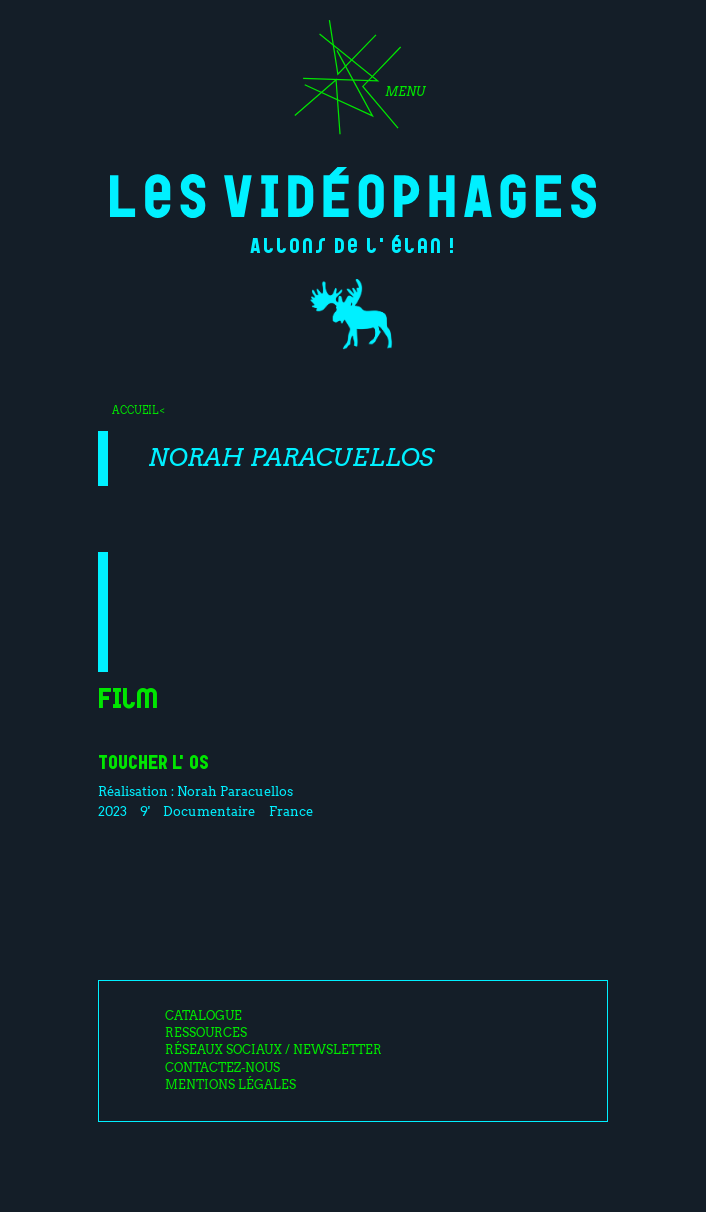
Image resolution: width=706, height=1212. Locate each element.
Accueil (135, 410)
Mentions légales (230, 1085)
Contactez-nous (222, 1068)
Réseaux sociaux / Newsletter (273, 1050)
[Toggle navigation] (353, 84)
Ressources (206, 1033)
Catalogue (203, 1016)
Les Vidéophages (353, 192)
